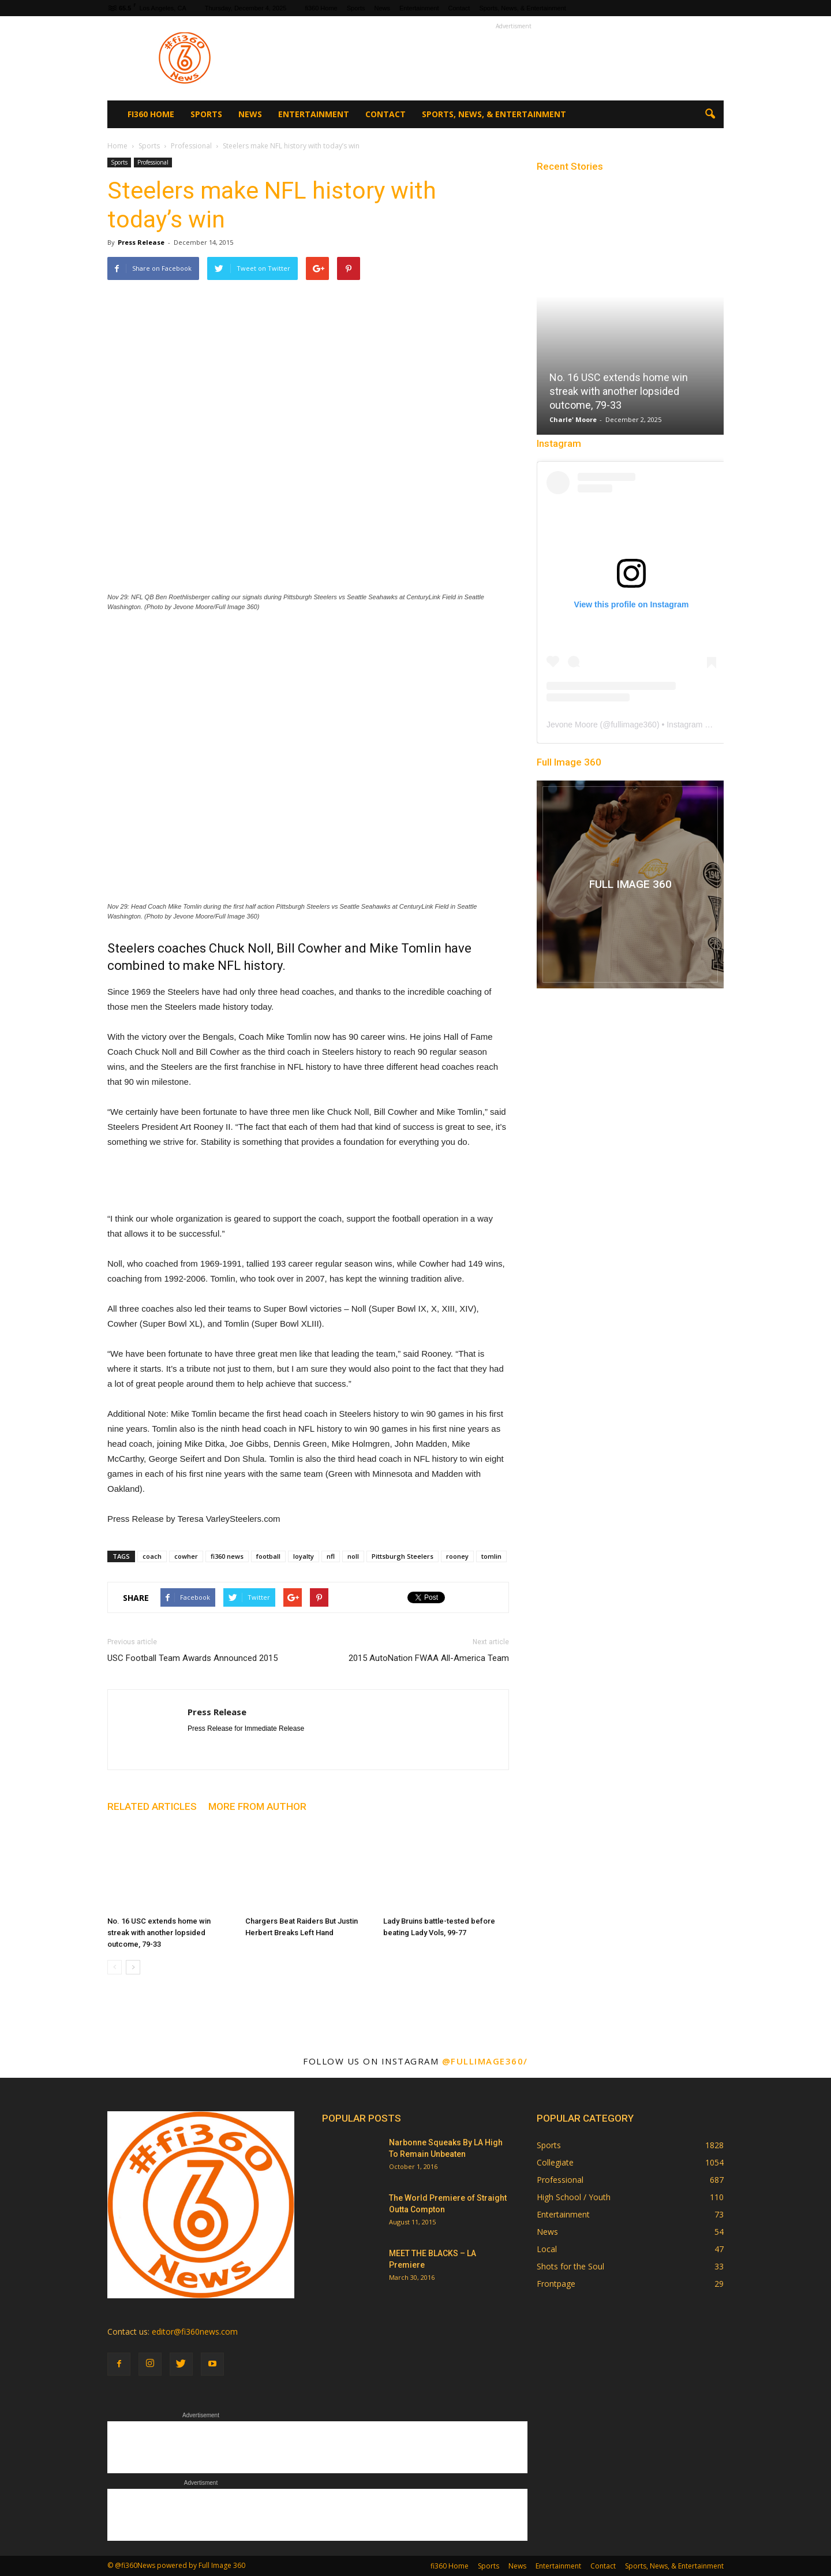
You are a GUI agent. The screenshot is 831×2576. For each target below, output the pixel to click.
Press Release (141, 242)
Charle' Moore (573, 419)
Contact (459, 8)
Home (117, 146)
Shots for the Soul (570, 2266)
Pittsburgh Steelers (402, 1556)
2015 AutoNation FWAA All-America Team (429, 1658)
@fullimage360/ (485, 2061)
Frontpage (556, 2283)
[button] (710, 114)
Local (547, 2248)
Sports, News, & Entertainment (522, 8)
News (382, 8)
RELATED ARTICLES (152, 1806)
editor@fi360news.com (195, 2331)
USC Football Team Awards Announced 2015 (192, 1658)
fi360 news (227, 1556)
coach (152, 1556)
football (268, 1556)
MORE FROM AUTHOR (257, 1806)
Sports (356, 8)
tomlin (491, 1556)
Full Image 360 (569, 762)
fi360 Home (321, 8)
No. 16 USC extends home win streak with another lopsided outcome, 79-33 (159, 1932)
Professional (153, 162)
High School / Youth (574, 2197)
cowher (186, 1556)
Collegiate (555, 2162)
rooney (457, 1556)
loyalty (303, 1556)
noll (353, 1556)
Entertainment (419, 8)
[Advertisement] (514, 58)
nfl (331, 1556)
